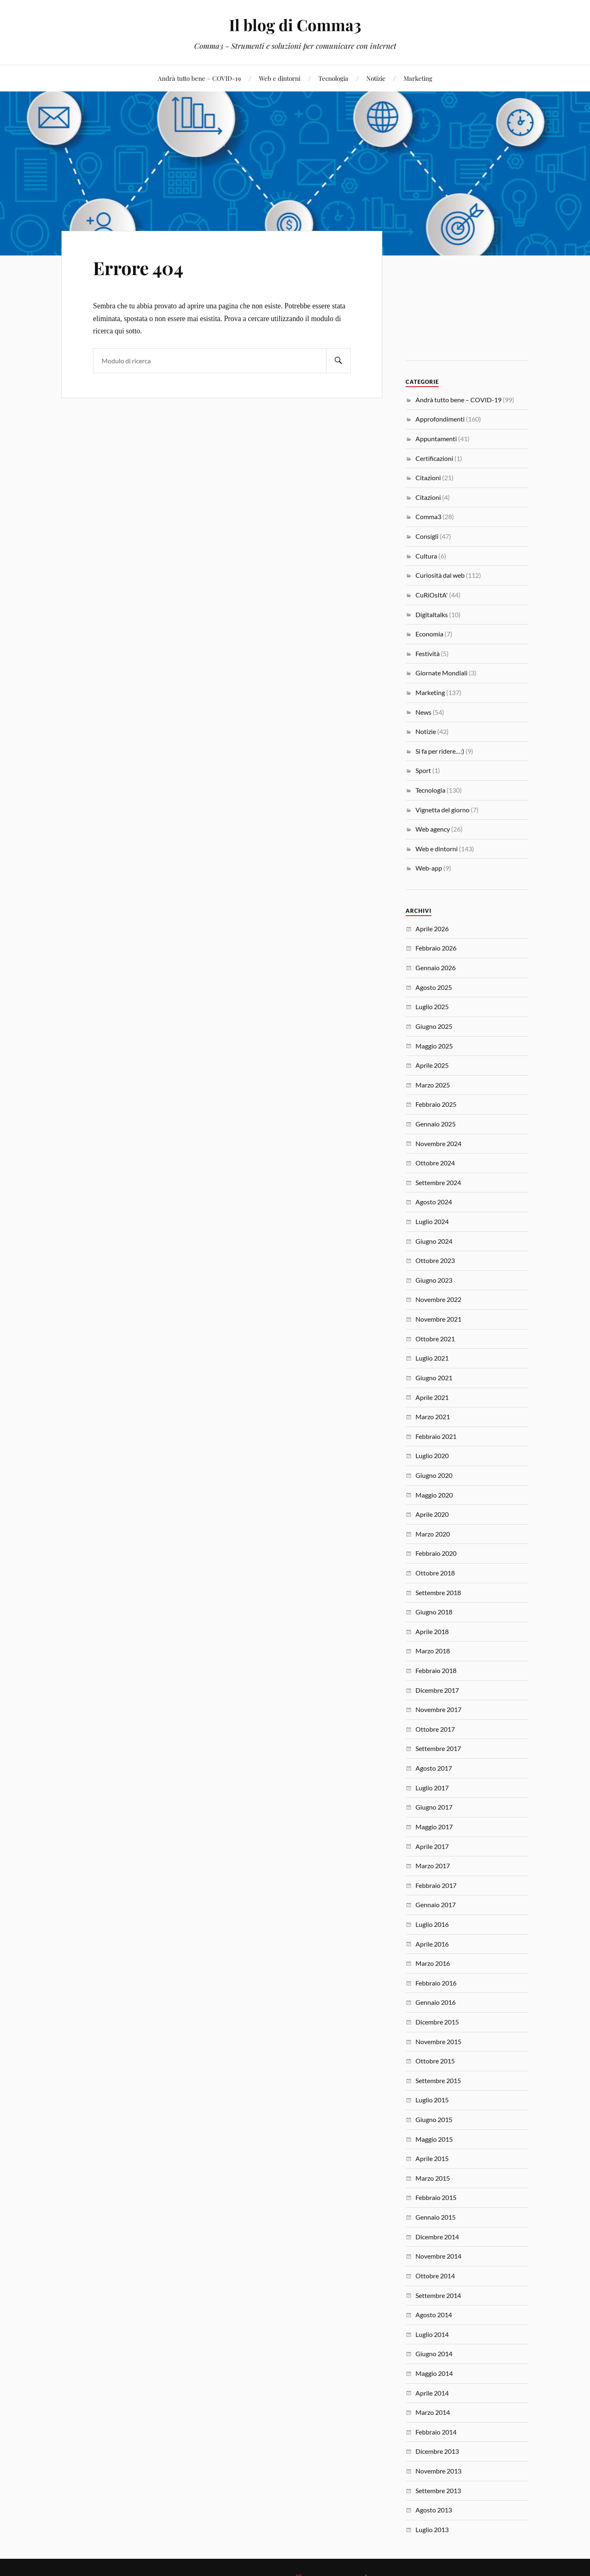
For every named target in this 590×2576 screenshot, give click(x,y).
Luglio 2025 (432, 1006)
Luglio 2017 (432, 1788)
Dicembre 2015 (437, 2022)
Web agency (432, 829)
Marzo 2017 (432, 1865)
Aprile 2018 (432, 1631)
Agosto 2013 (433, 2510)
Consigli (426, 536)
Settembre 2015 (438, 2080)
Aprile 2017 (432, 1846)
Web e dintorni (279, 78)
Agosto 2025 (433, 987)
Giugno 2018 (433, 1612)
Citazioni (428, 477)
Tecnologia (333, 78)
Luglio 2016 (432, 1924)
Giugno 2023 (433, 1280)
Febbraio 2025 (435, 1104)
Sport (423, 770)
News (423, 712)
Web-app (428, 868)
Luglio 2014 (432, 2334)
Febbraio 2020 (435, 1553)
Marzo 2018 (432, 1651)
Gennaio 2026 (435, 967)
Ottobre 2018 (435, 1573)
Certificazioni (434, 458)
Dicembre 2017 (437, 1690)
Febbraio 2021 (435, 1436)
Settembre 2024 (438, 1182)
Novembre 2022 (438, 1299)
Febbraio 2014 (435, 2432)
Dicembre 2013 (437, 2451)
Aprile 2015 (432, 2158)
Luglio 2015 (432, 2100)
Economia (429, 634)
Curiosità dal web (440, 575)
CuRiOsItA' (431, 595)
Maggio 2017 (434, 1827)
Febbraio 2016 (435, 1983)
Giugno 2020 (433, 1475)
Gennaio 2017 (435, 1904)
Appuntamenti (436, 438)
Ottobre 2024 (435, 1163)
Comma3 (428, 516)
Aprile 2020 (432, 1514)
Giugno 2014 (433, 2353)
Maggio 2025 (434, 1046)
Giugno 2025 (433, 1026)
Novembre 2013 (438, 2471)
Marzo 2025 (432, 1085)
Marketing (418, 78)
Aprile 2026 (432, 928)
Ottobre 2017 (435, 1729)
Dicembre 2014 (437, 2237)
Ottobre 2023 (435, 1260)
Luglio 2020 (432, 1455)
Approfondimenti (440, 419)
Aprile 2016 (432, 1944)
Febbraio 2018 (435, 1670)
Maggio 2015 (434, 2139)
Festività (427, 653)
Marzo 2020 (432, 1534)
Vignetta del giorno (442, 810)
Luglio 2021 (432, 1358)
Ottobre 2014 (435, 2276)
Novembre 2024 (438, 1143)
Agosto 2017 (433, 1768)
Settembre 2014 (438, 2295)
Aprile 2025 (432, 1065)
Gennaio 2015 (435, 2217)
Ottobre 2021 (435, 1339)
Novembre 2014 (438, 2256)
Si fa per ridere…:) (439, 751)
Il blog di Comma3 (295, 24)
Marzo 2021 (432, 1416)
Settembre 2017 (438, 1748)
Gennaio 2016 (435, 2002)
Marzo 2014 (432, 2412)
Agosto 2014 (433, 2314)
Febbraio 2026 (435, 948)
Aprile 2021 (432, 1397)
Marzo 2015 (432, 2178)
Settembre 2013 (438, 2490)
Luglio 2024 (432, 1221)
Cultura (426, 556)
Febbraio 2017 (435, 1885)
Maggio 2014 (434, 2373)
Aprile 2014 (432, 2393)
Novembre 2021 (438, 1319)
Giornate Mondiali (441, 673)
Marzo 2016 (432, 1963)
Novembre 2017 (438, 1709)
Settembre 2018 (438, 1592)
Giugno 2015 (433, 2119)
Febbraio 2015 (435, 2197)
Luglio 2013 (432, 2529)
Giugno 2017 (433, 1807)
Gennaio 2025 (435, 1124)
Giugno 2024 (433, 1241)
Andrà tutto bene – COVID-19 (199, 78)
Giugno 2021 (433, 1377)
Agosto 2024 (433, 1202)
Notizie (376, 78)
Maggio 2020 (434, 1495)
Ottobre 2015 (435, 2061)
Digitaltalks (431, 614)
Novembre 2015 (438, 2041)
